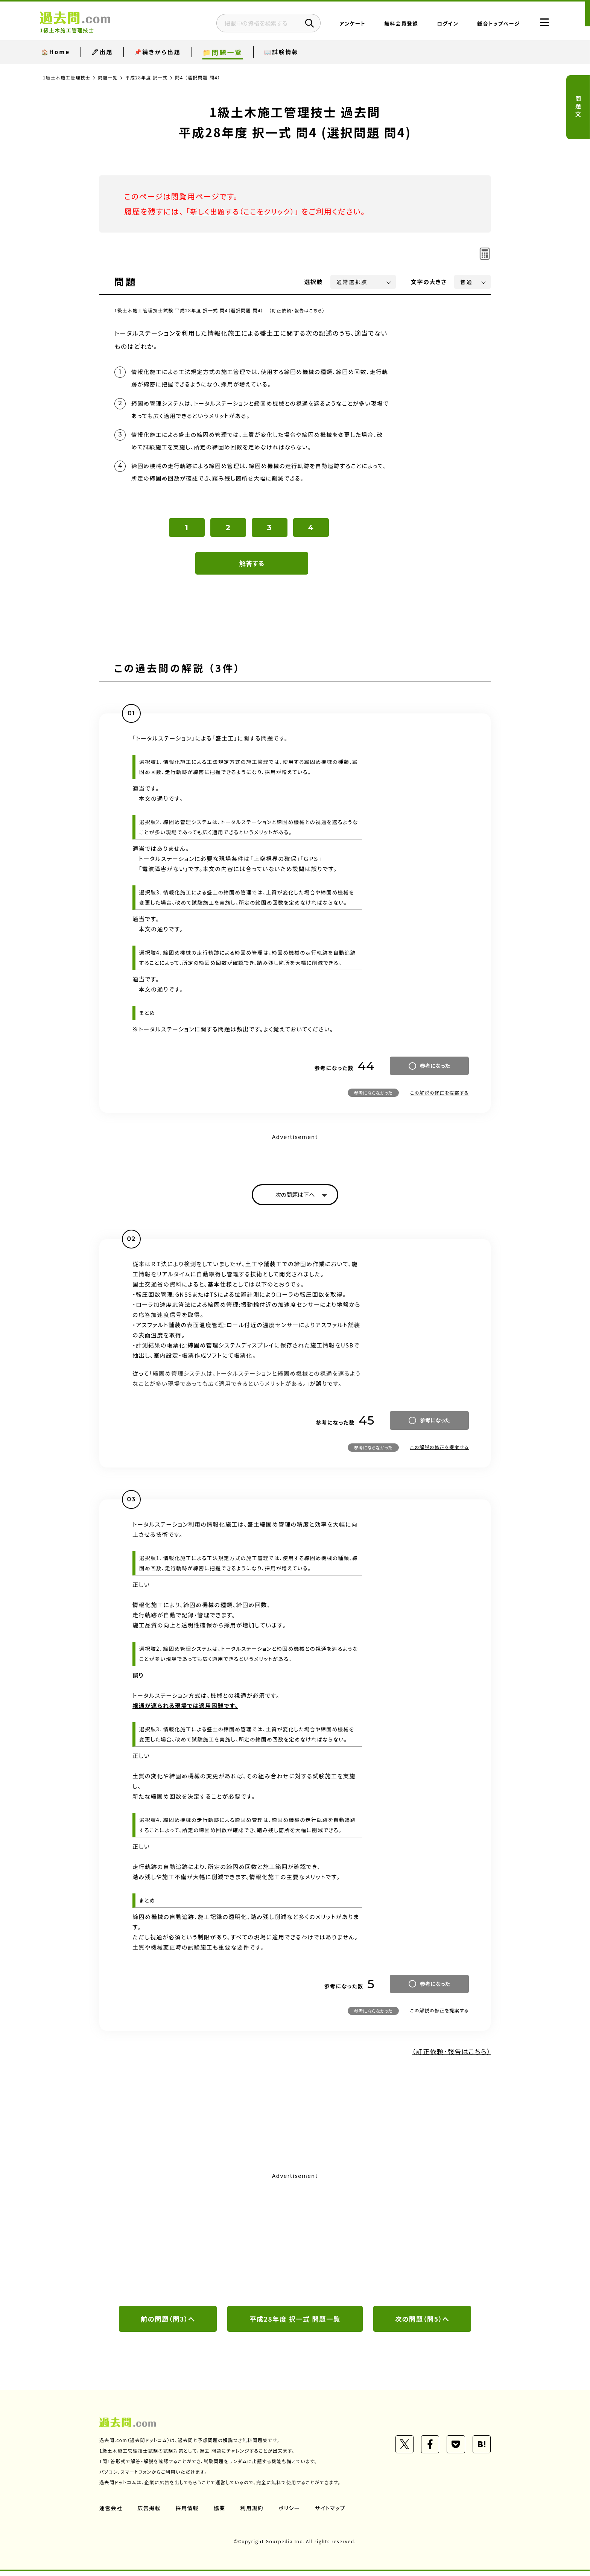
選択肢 (313, 282)
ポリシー (290, 2513)
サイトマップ (331, 2513)
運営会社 (111, 2513)
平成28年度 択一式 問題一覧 (295, 2323)
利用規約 (253, 2513)
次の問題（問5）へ (422, 2323)
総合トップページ (491, 24)
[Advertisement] (295, 2242)
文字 (429, 282)
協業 (220, 2513)
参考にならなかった (373, 1096)
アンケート (345, 24)
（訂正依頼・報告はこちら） (298, 310)
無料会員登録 (394, 24)
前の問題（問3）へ (168, 2323)
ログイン (440, 24)
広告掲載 (149, 2513)
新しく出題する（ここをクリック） (245, 211)
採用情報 (187, 2513)
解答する (252, 567)
